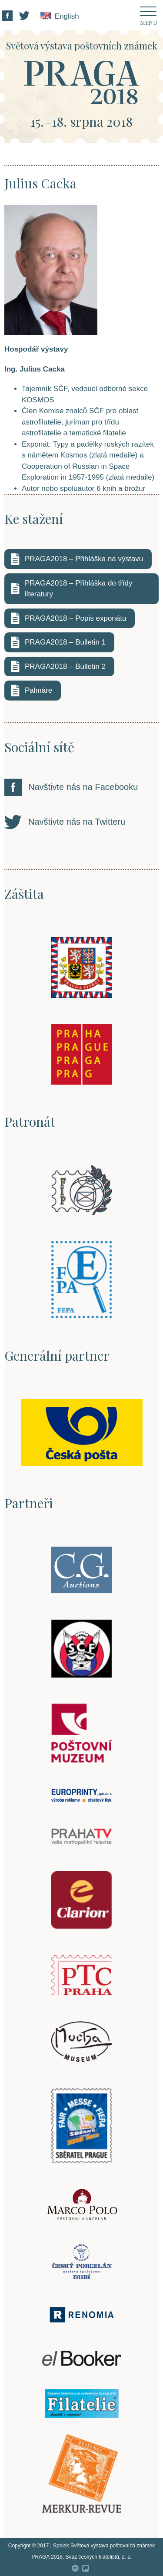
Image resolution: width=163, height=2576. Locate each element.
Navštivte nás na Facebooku (83, 787)
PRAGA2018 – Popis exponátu (75, 618)
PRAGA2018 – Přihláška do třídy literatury (79, 589)
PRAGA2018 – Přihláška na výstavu (84, 559)
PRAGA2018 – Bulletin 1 (65, 642)
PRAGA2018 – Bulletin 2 (65, 666)
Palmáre (38, 690)
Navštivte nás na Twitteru (76, 821)
